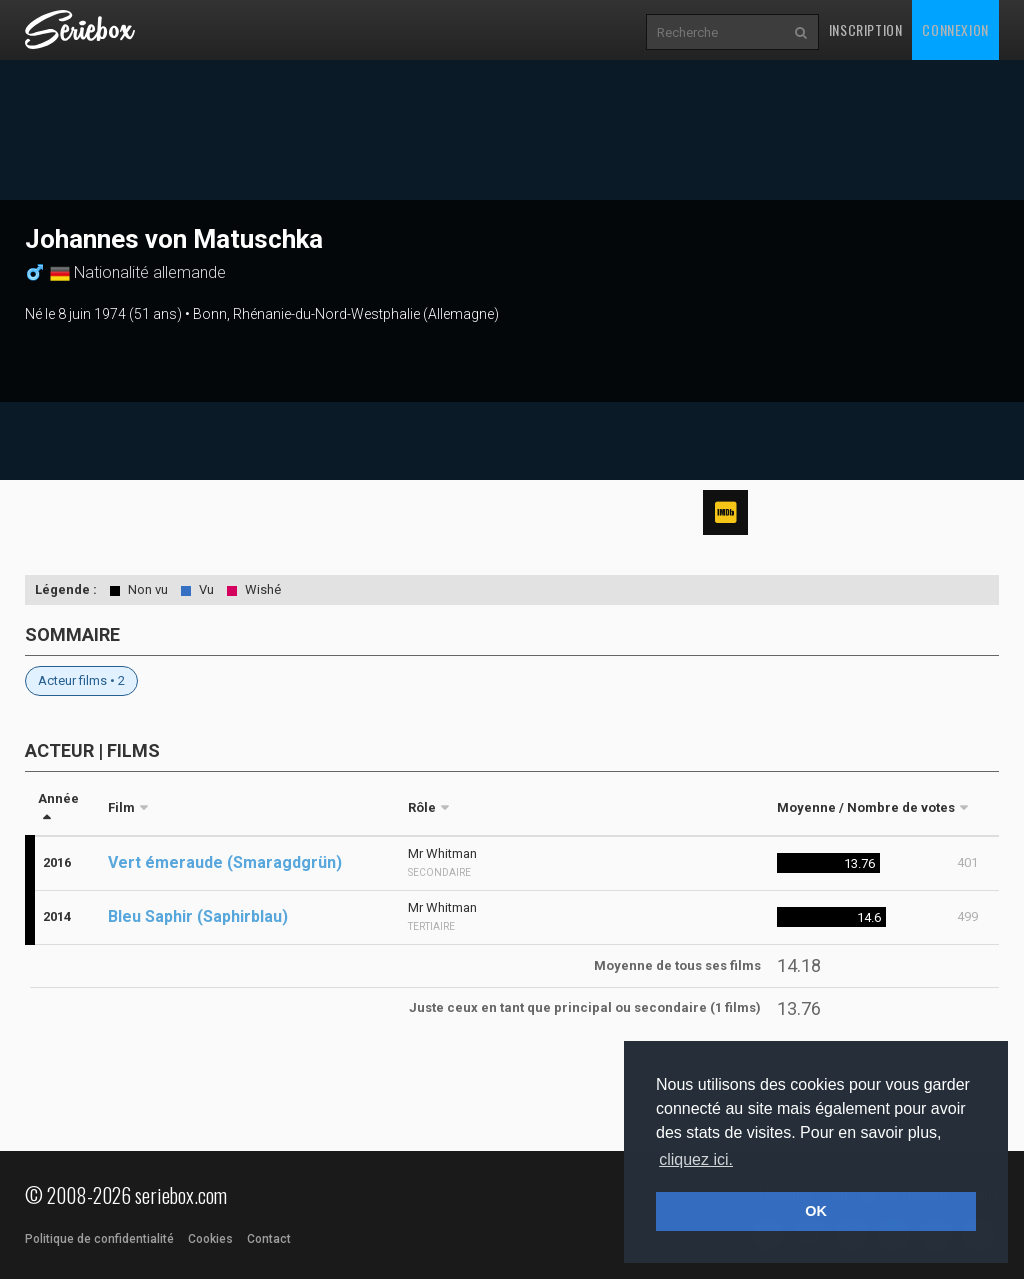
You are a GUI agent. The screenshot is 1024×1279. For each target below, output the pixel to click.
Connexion (955, 29)
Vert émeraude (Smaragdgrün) (225, 862)
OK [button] (816, 1211)
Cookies (210, 1239)
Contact (269, 1239)
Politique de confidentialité (99, 1239)
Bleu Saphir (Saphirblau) (198, 916)
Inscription (866, 29)
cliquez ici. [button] (696, 1159)
